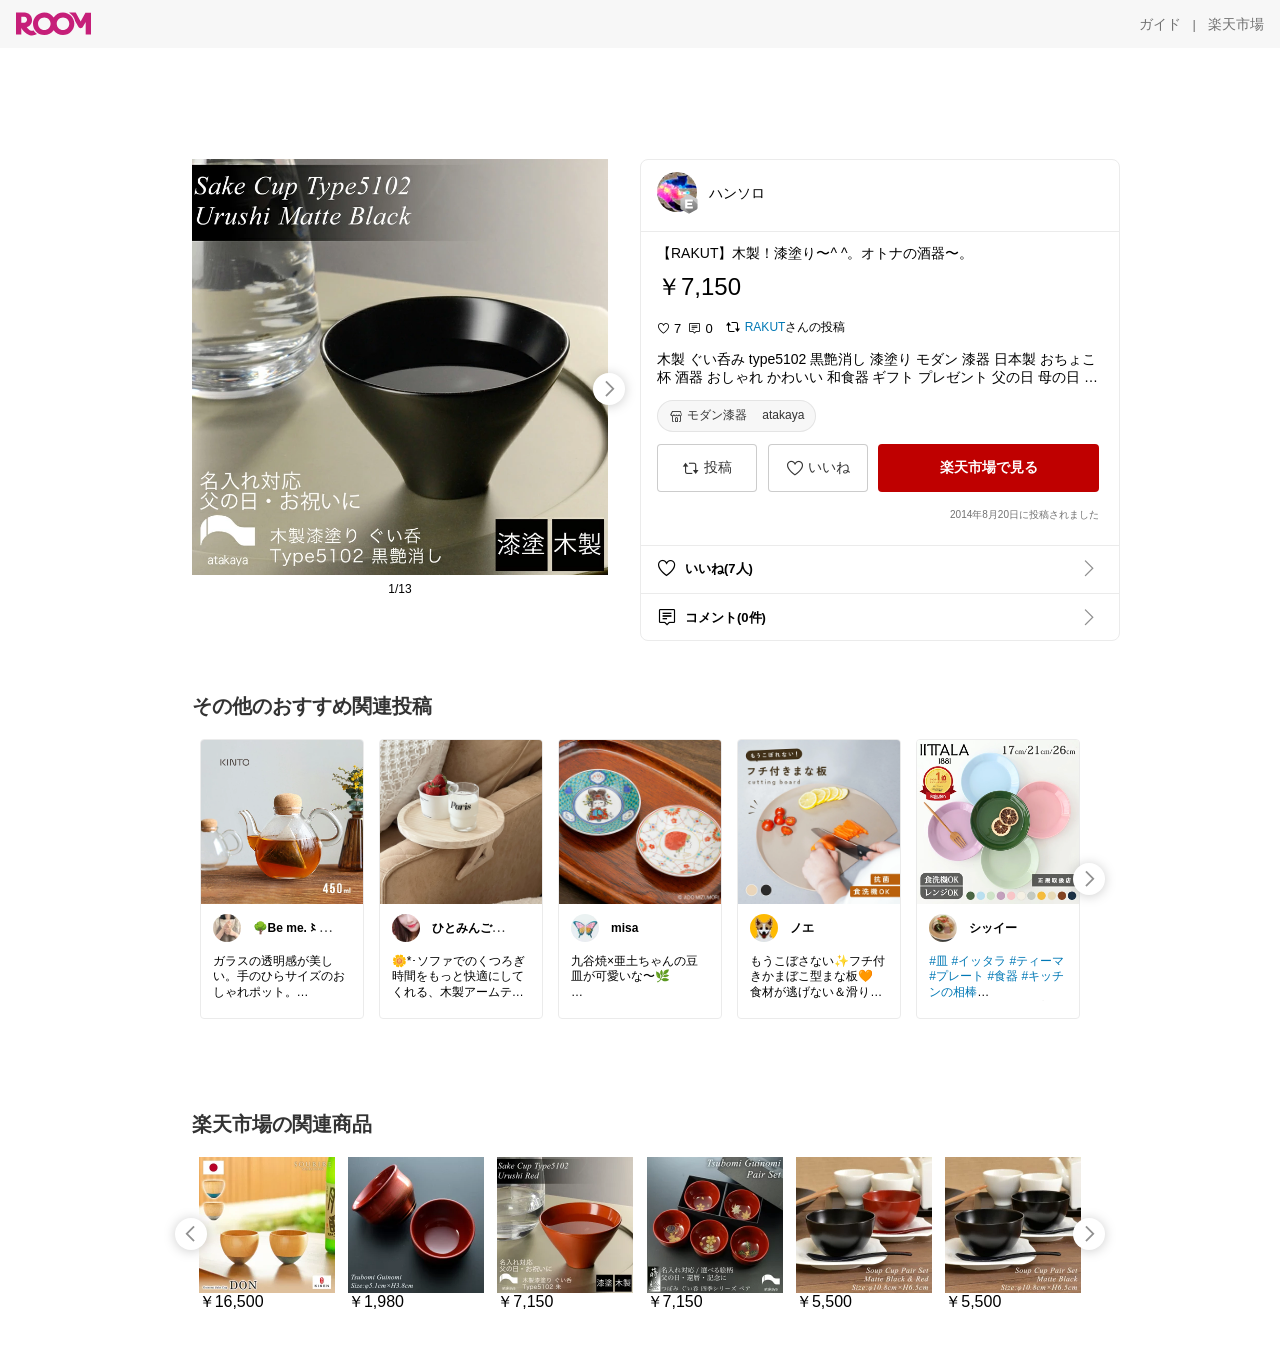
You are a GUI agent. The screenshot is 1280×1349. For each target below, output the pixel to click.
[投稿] (707, 468)
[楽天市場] (1236, 24)
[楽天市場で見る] (988, 468)
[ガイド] (1160, 24)
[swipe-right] (609, 389)
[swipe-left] (191, 1234)
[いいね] (818, 468)
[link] (282, 821)
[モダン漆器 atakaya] (736, 416)
